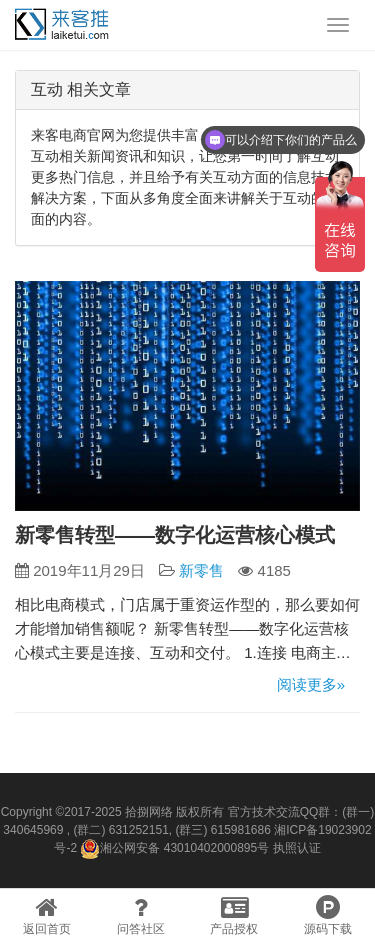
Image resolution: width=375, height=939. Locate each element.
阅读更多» (311, 684)
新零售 (201, 570)
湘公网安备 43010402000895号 (174, 849)
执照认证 (297, 848)
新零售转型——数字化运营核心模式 (175, 535)
